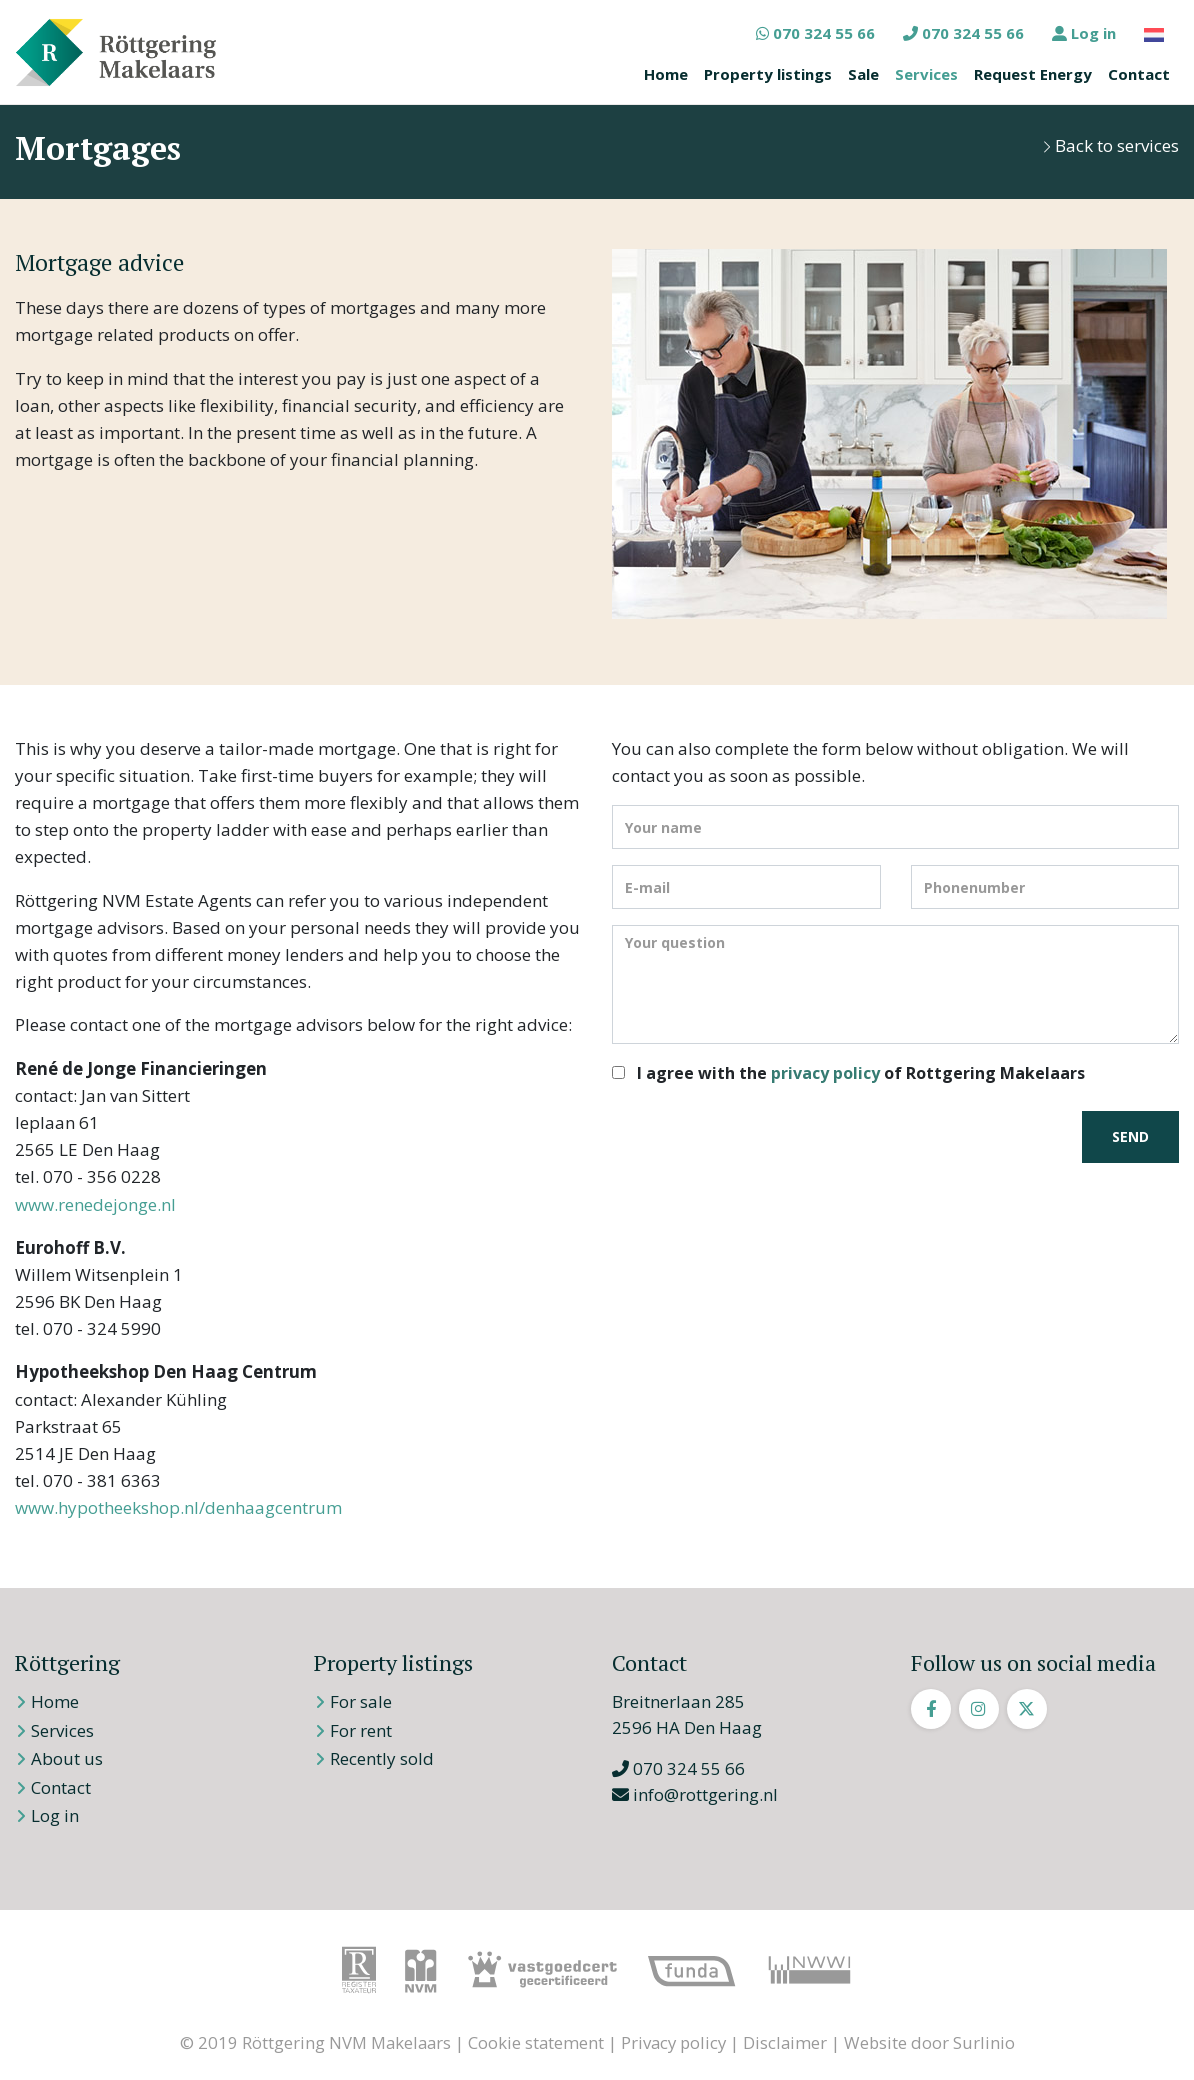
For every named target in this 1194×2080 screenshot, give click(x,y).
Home (666, 74)
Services (926, 74)
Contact (1139, 74)
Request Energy (1033, 74)
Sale (863, 74)
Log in (1084, 33)
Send (1130, 1136)
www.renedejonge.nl (95, 1204)
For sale (361, 1701)
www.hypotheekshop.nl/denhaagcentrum (178, 1507)
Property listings (768, 74)
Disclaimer (785, 2042)
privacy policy (825, 1073)
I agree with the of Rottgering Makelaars (861, 1073)
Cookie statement (536, 2042)
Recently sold (382, 1758)
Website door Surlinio (929, 2042)
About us (67, 1758)
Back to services (1110, 145)
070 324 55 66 (815, 33)
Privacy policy (673, 2042)
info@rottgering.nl (695, 1794)
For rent (361, 1730)
